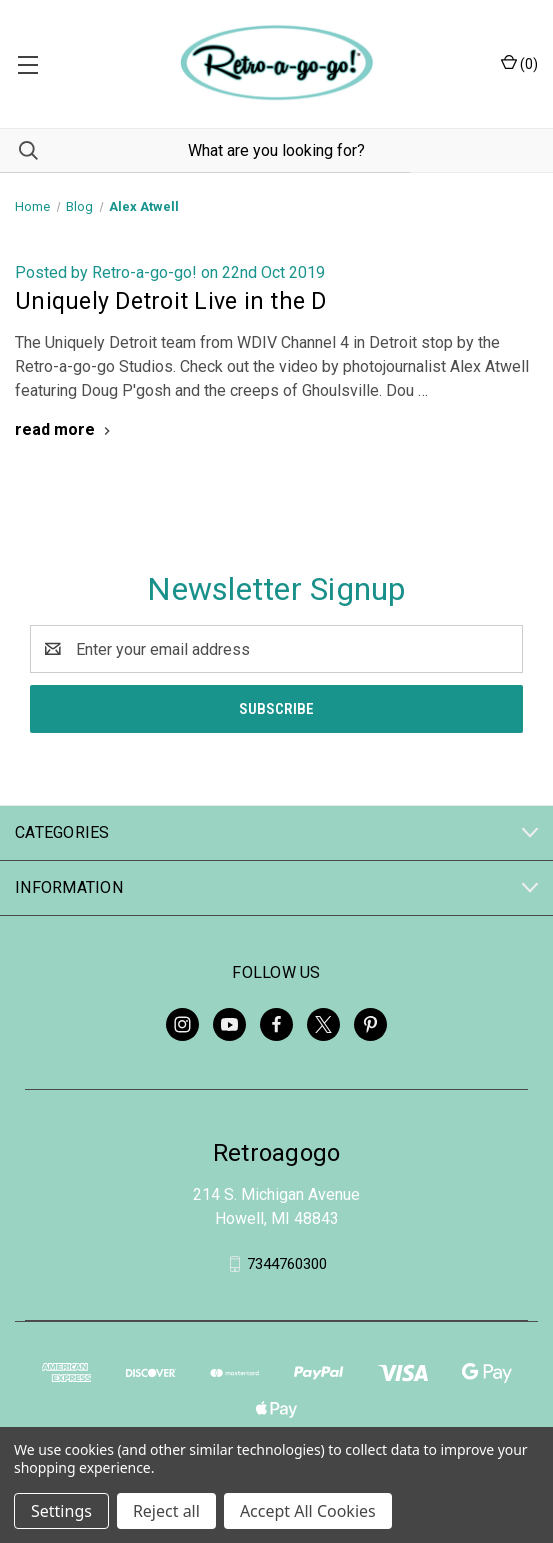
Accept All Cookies (308, 1511)
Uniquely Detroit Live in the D (171, 301)
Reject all (166, 1511)
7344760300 (287, 1264)
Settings (61, 1511)
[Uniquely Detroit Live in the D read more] (65, 429)
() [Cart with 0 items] (519, 63)
